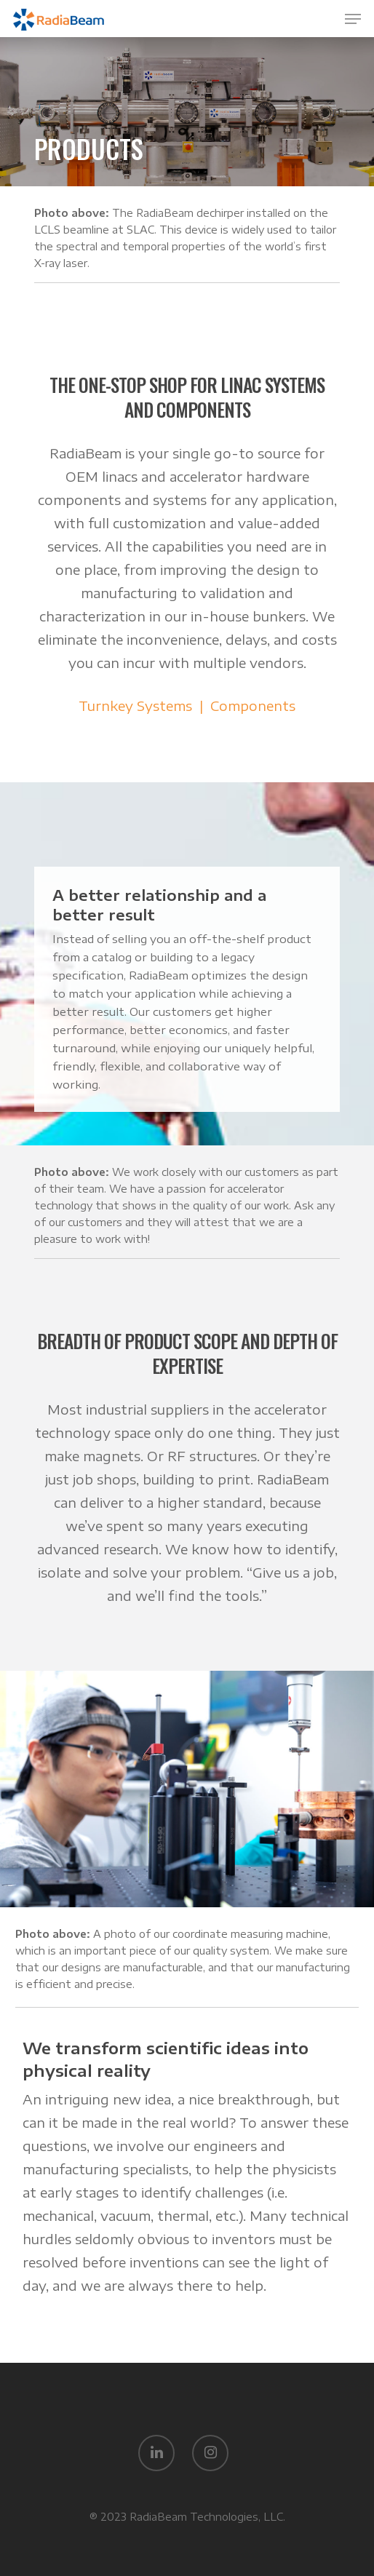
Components (252, 705)
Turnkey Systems (135, 705)
